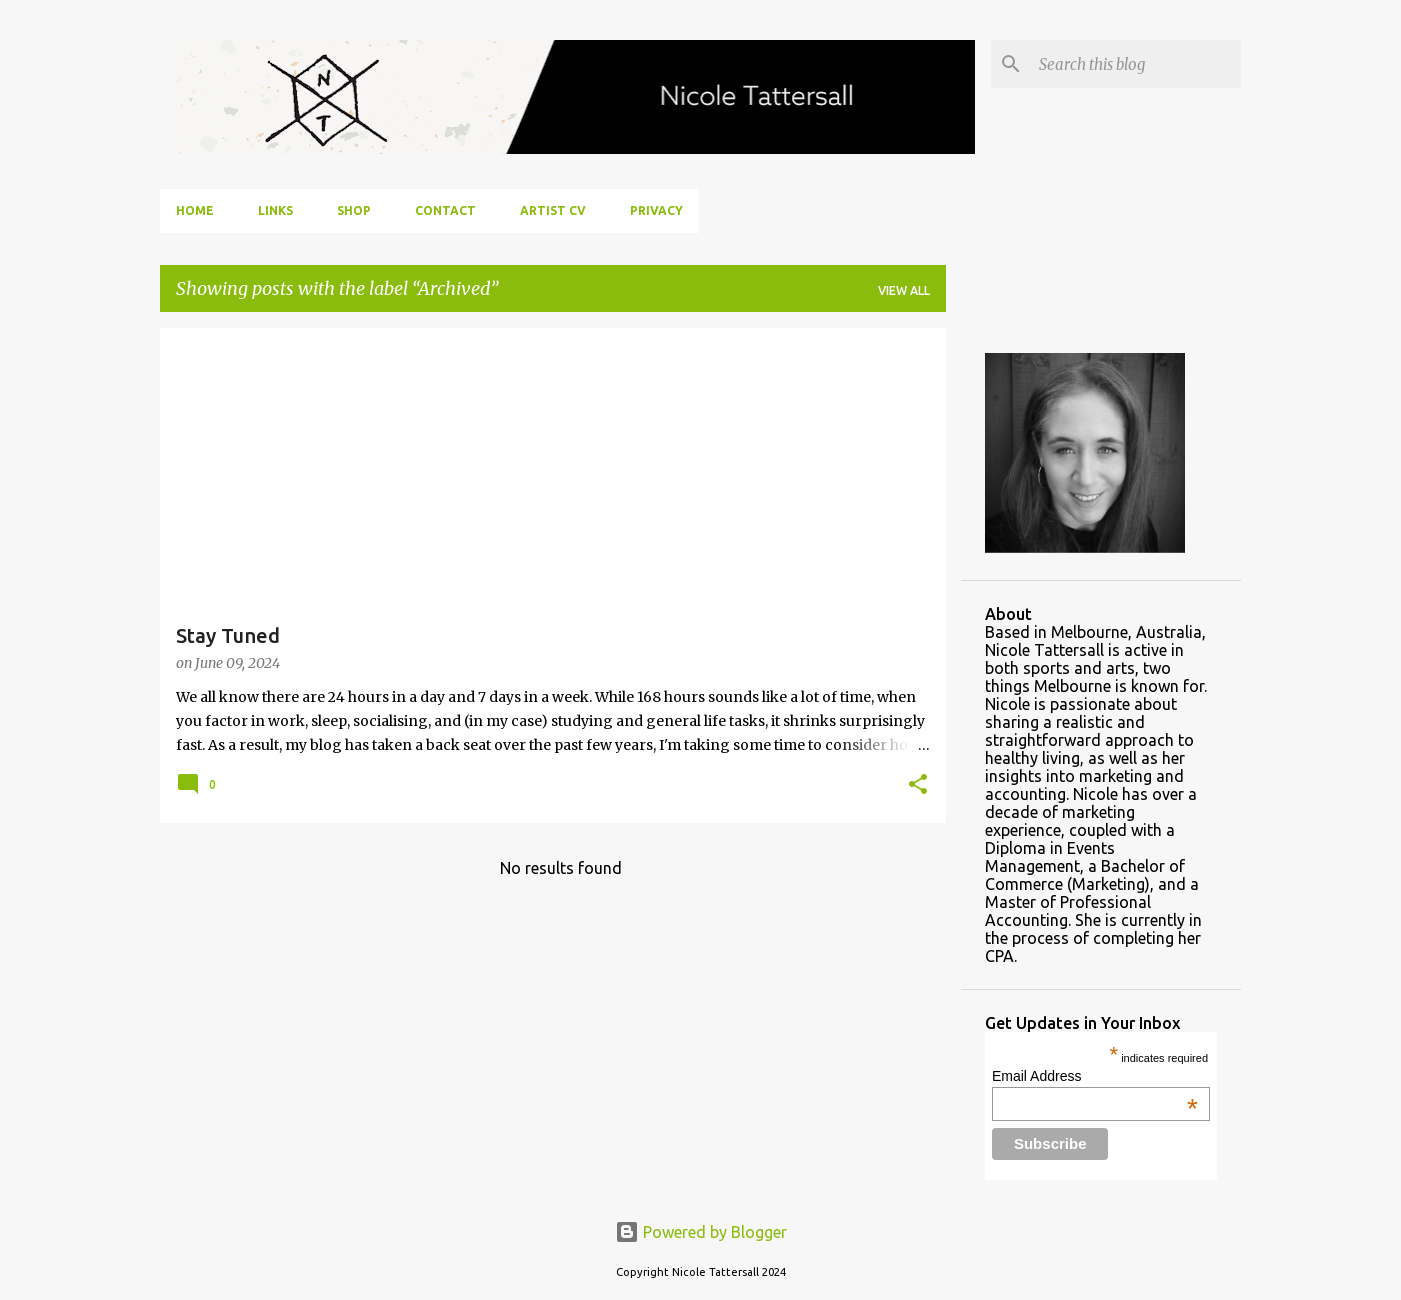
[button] (918, 786)
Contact (445, 210)
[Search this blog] (1136, 64)
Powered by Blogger (701, 1232)
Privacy (656, 210)
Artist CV (553, 210)
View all (904, 290)
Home (195, 210)
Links (275, 210)
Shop (354, 210)
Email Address (1095, 1076)
